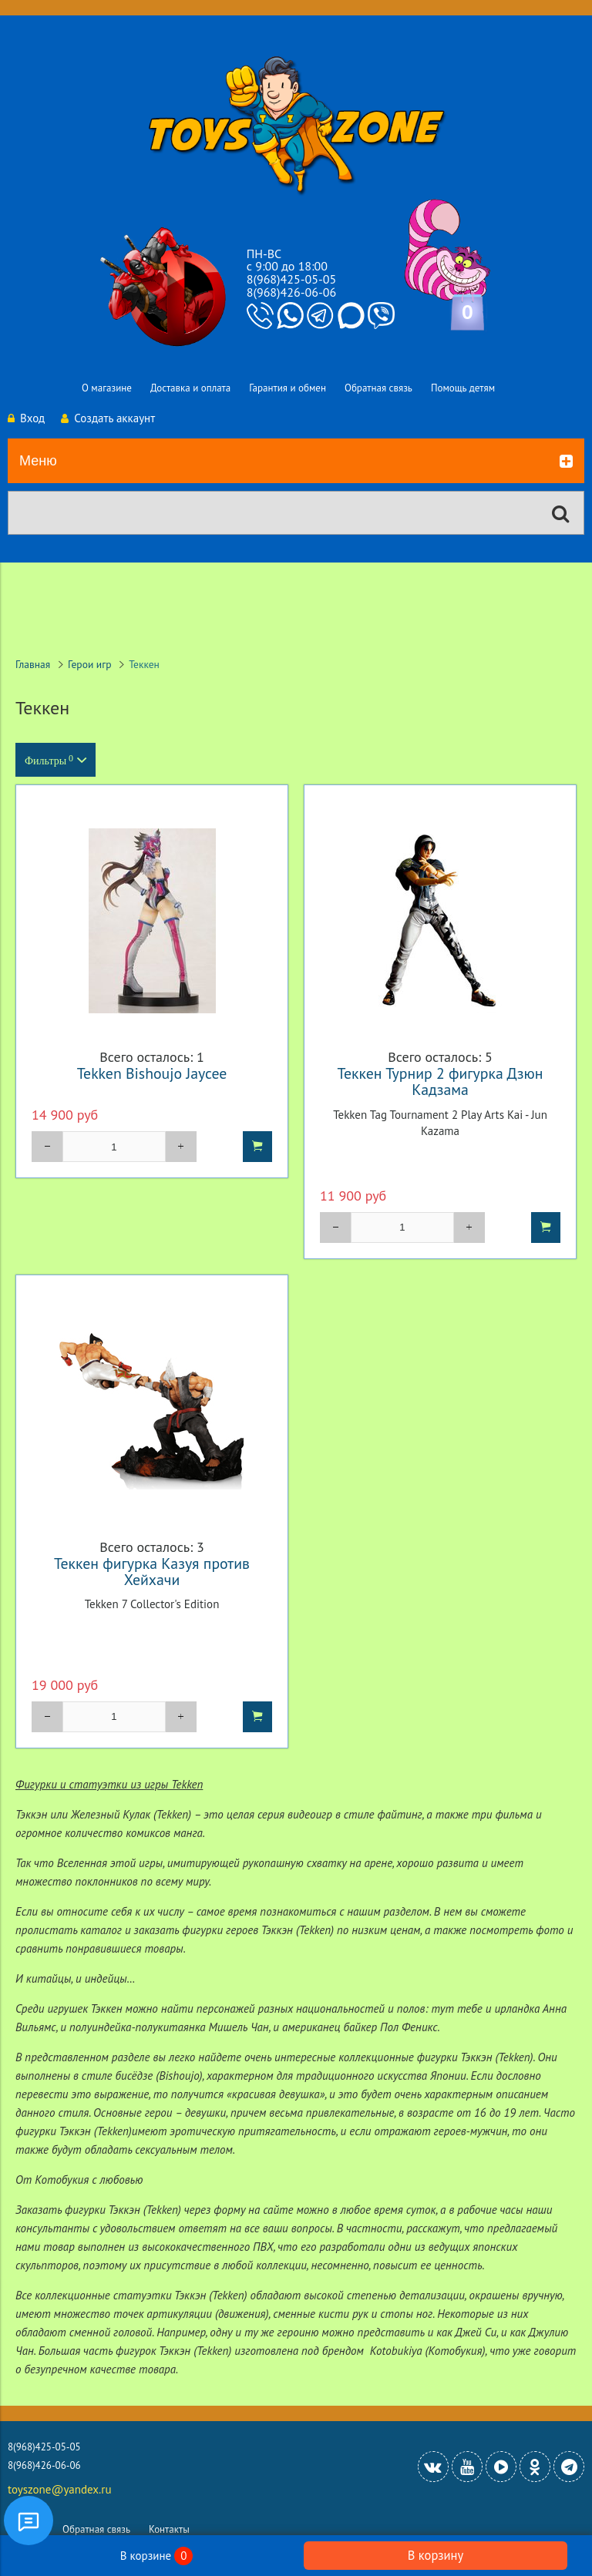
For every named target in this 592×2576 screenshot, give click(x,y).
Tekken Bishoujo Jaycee (152, 1073)
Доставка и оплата (190, 388)
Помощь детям (463, 388)
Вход (26, 418)
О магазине (107, 388)
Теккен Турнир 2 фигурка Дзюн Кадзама (440, 1081)
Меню (296, 461)
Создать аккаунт (108, 418)
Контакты (169, 2529)
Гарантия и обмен (287, 388)
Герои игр (90, 664)
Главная (32, 664)
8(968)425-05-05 (291, 279)
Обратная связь (378, 388)
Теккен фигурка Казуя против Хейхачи (152, 1571)
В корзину (435, 2555)
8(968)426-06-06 (291, 292)
